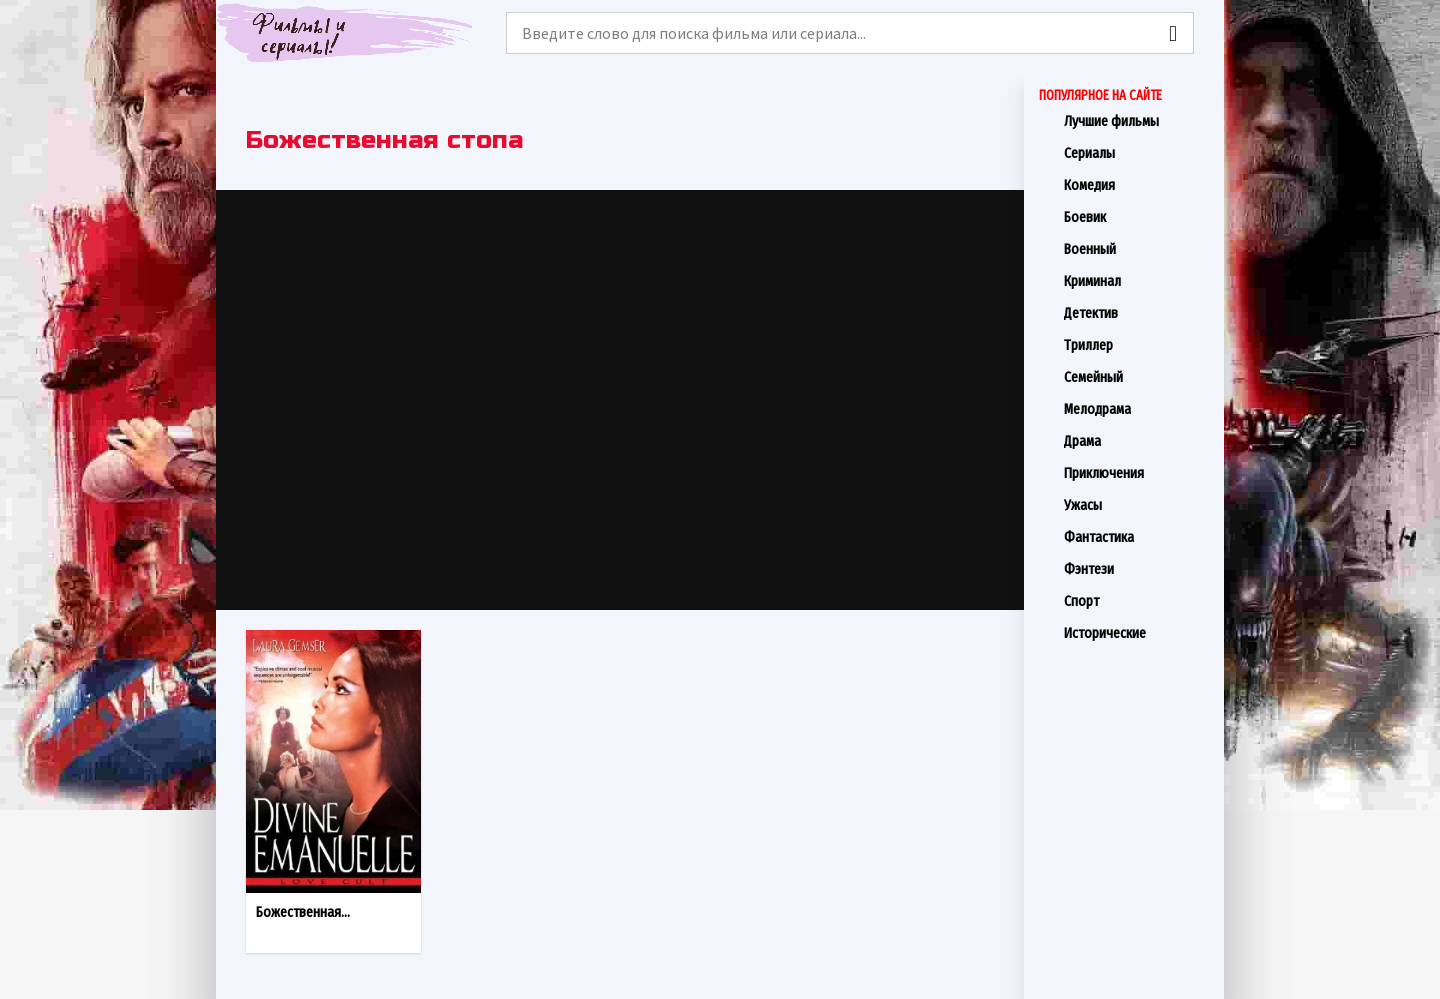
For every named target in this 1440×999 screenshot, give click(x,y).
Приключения (1136, 473)
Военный (1136, 249)
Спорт (1136, 601)
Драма (1136, 441)
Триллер (1136, 345)
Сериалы (1136, 153)
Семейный (1136, 377)
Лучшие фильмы (1136, 121)
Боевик (1136, 217)
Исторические (1136, 633)
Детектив (1136, 313)
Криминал (1136, 281)
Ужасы (1136, 505)
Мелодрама (1136, 409)
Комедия (1136, 185)
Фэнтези (1136, 569)
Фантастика (1136, 537)
